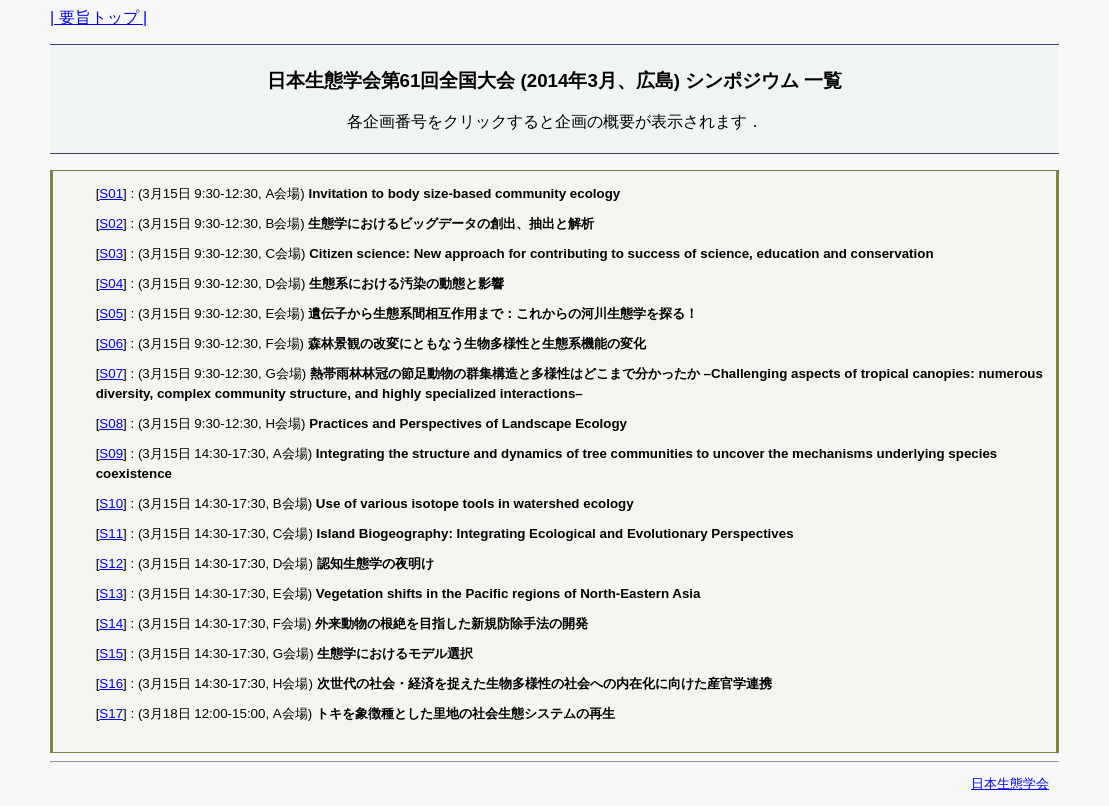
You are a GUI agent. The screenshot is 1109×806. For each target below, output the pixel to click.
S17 (111, 713)
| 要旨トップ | (98, 17)
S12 (111, 563)
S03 (111, 253)
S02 (111, 223)
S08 (111, 423)
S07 (111, 373)
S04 (111, 283)
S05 (111, 313)
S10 (111, 503)
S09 (111, 453)
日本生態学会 (1010, 783)
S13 (111, 593)
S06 (111, 343)
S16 (111, 683)
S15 (111, 653)
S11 (111, 533)
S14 (111, 623)
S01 (111, 193)
